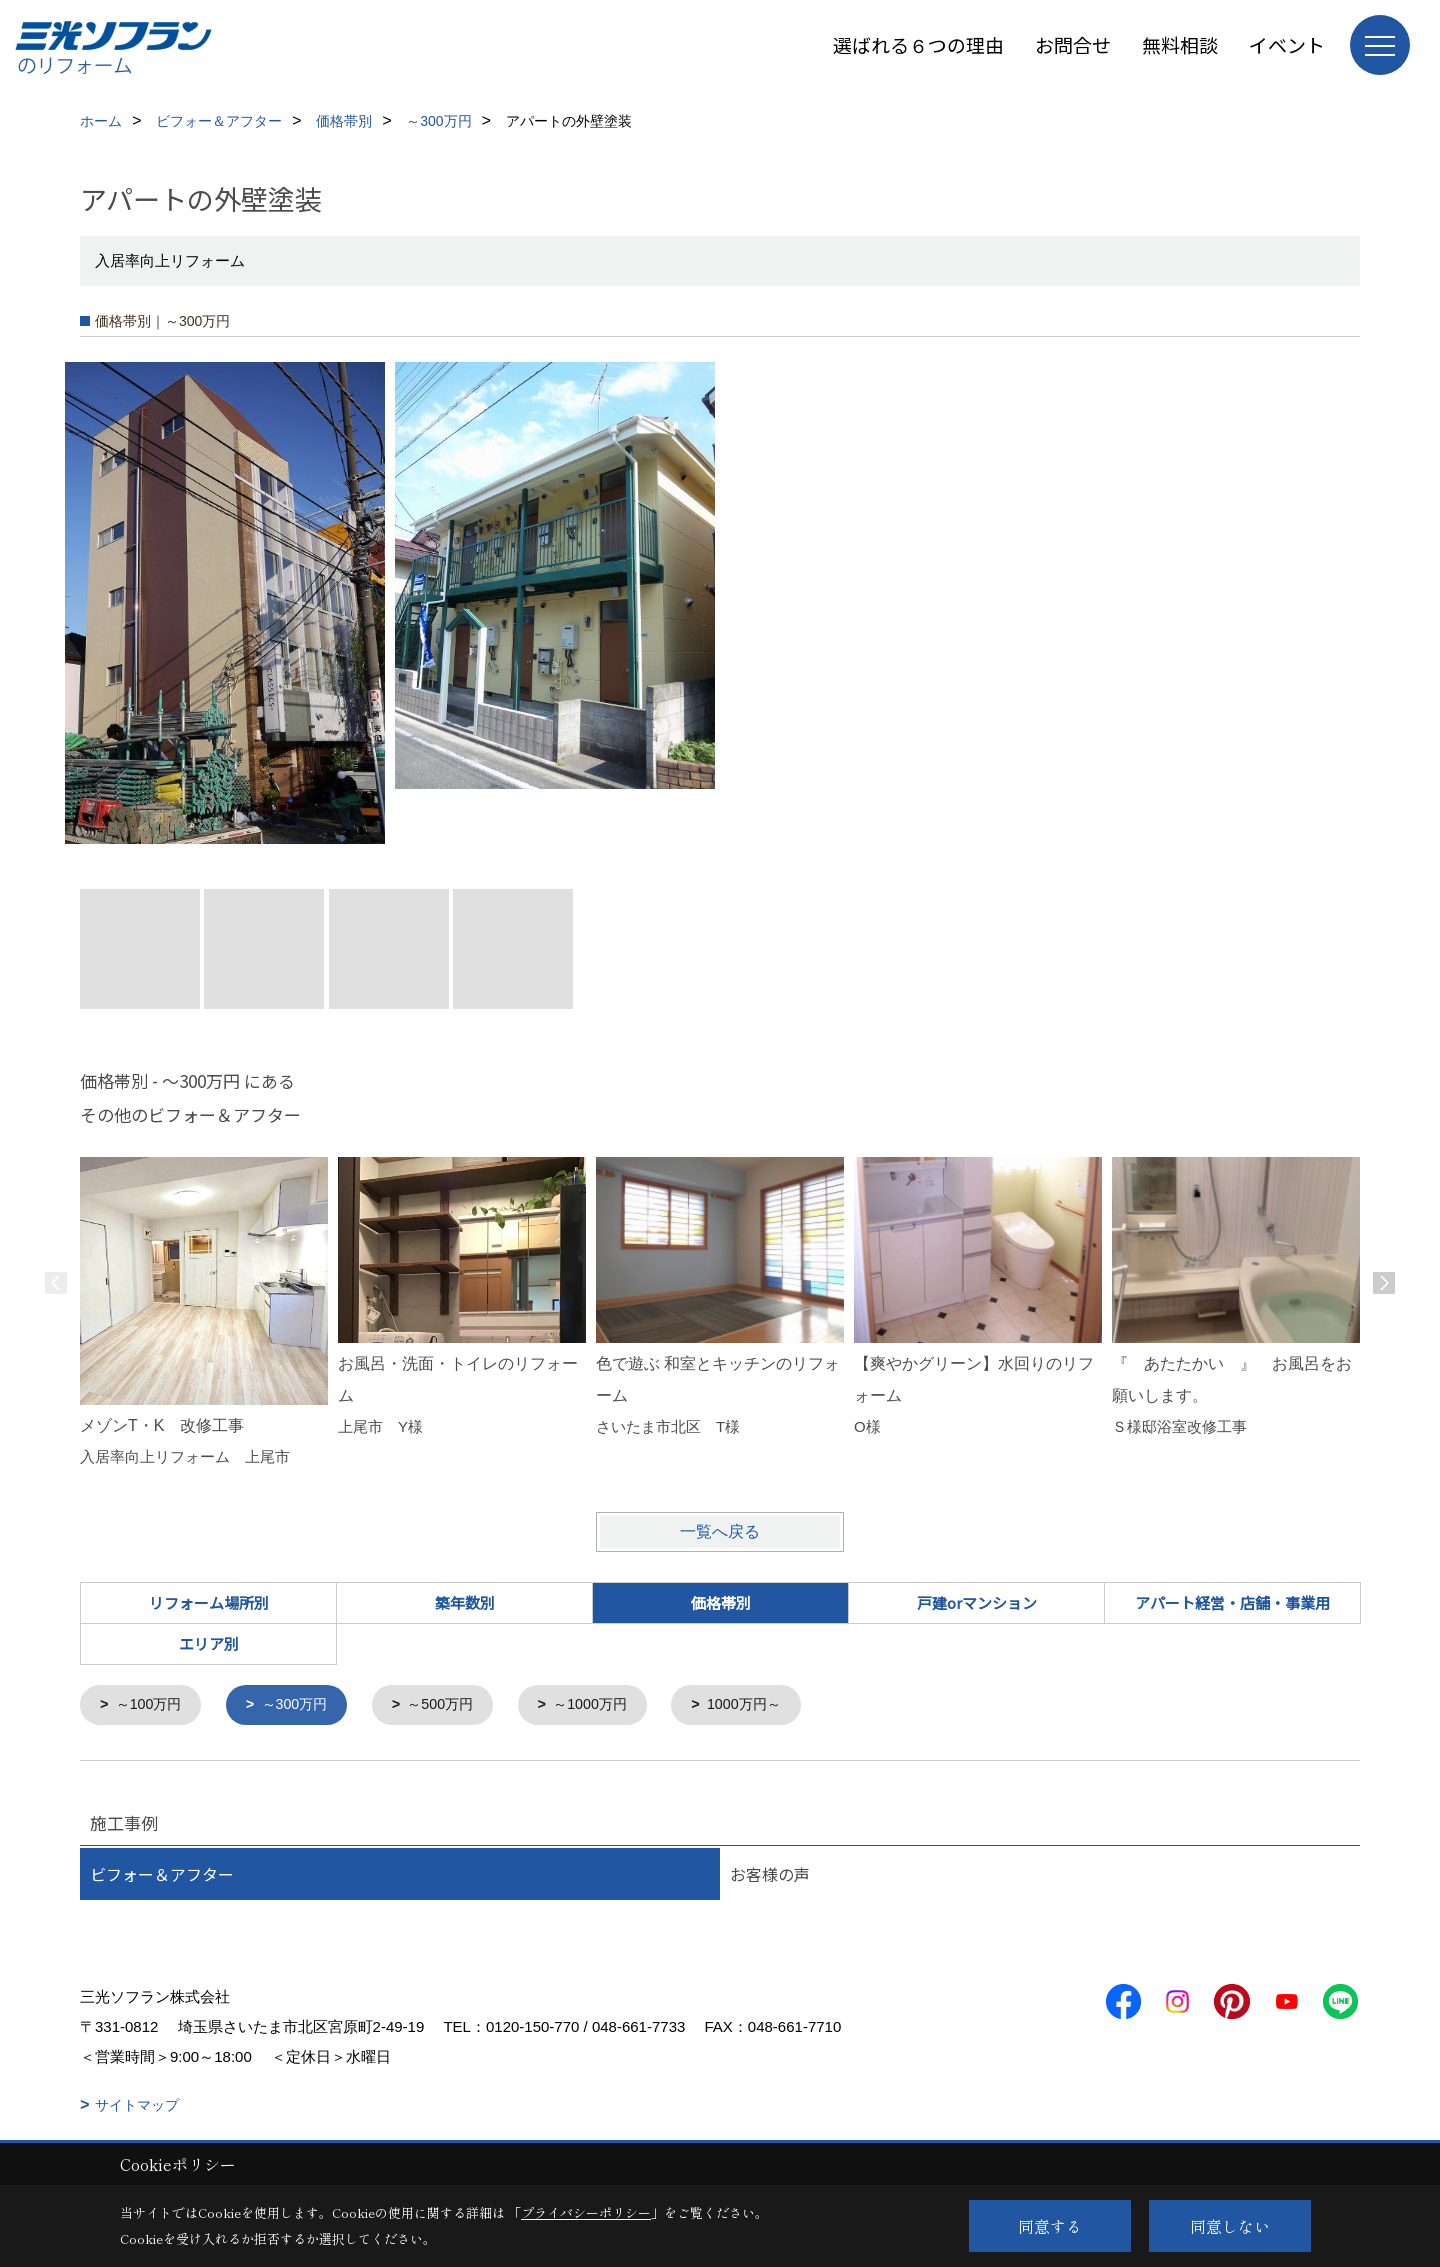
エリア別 (209, 1643)
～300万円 (303, 1705)
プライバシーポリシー (586, 2212)
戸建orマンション (977, 1602)
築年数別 (465, 1602)
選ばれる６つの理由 (918, 44)
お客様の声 (770, 1875)
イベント (1287, 44)
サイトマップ (137, 2106)
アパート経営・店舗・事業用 (1232, 1602)
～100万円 (152, 1705)
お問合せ (1073, 44)
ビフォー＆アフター (162, 1875)
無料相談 (1180, 44)
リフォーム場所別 (209, 1602)
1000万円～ (768, 1705)
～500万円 (454, 1705)
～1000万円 (609, 1705)
